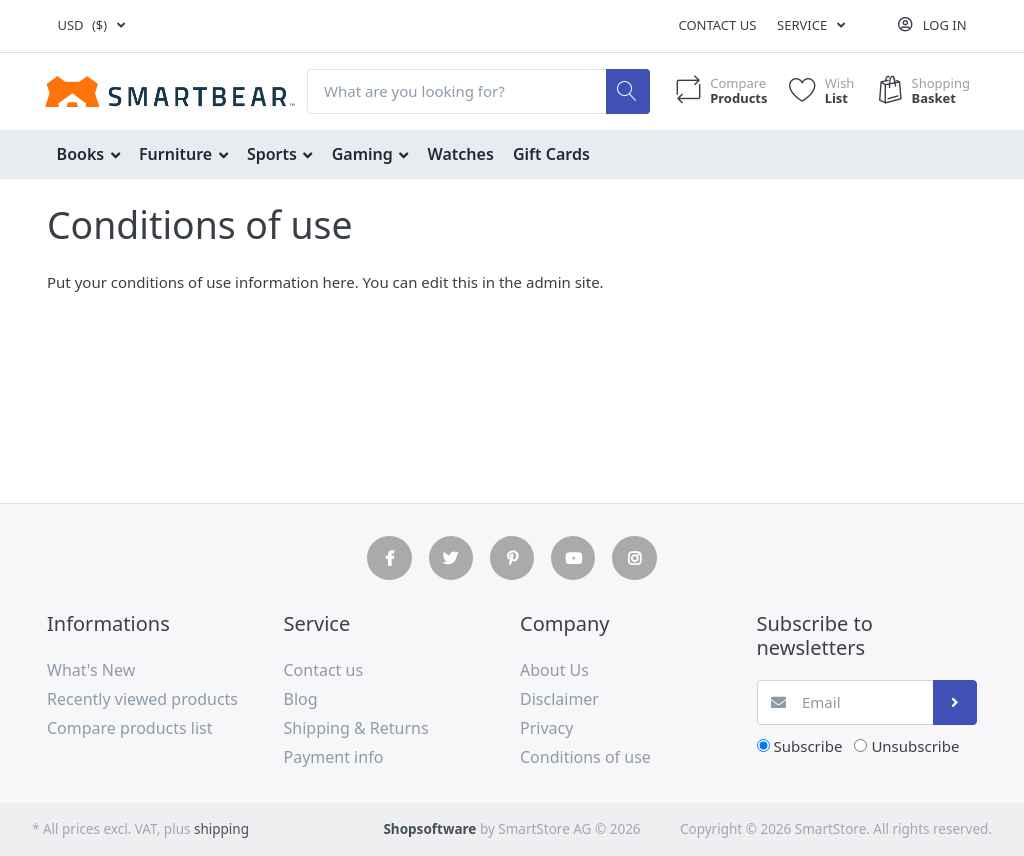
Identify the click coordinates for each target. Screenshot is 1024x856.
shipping (221, 829)
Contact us (717, 25)
